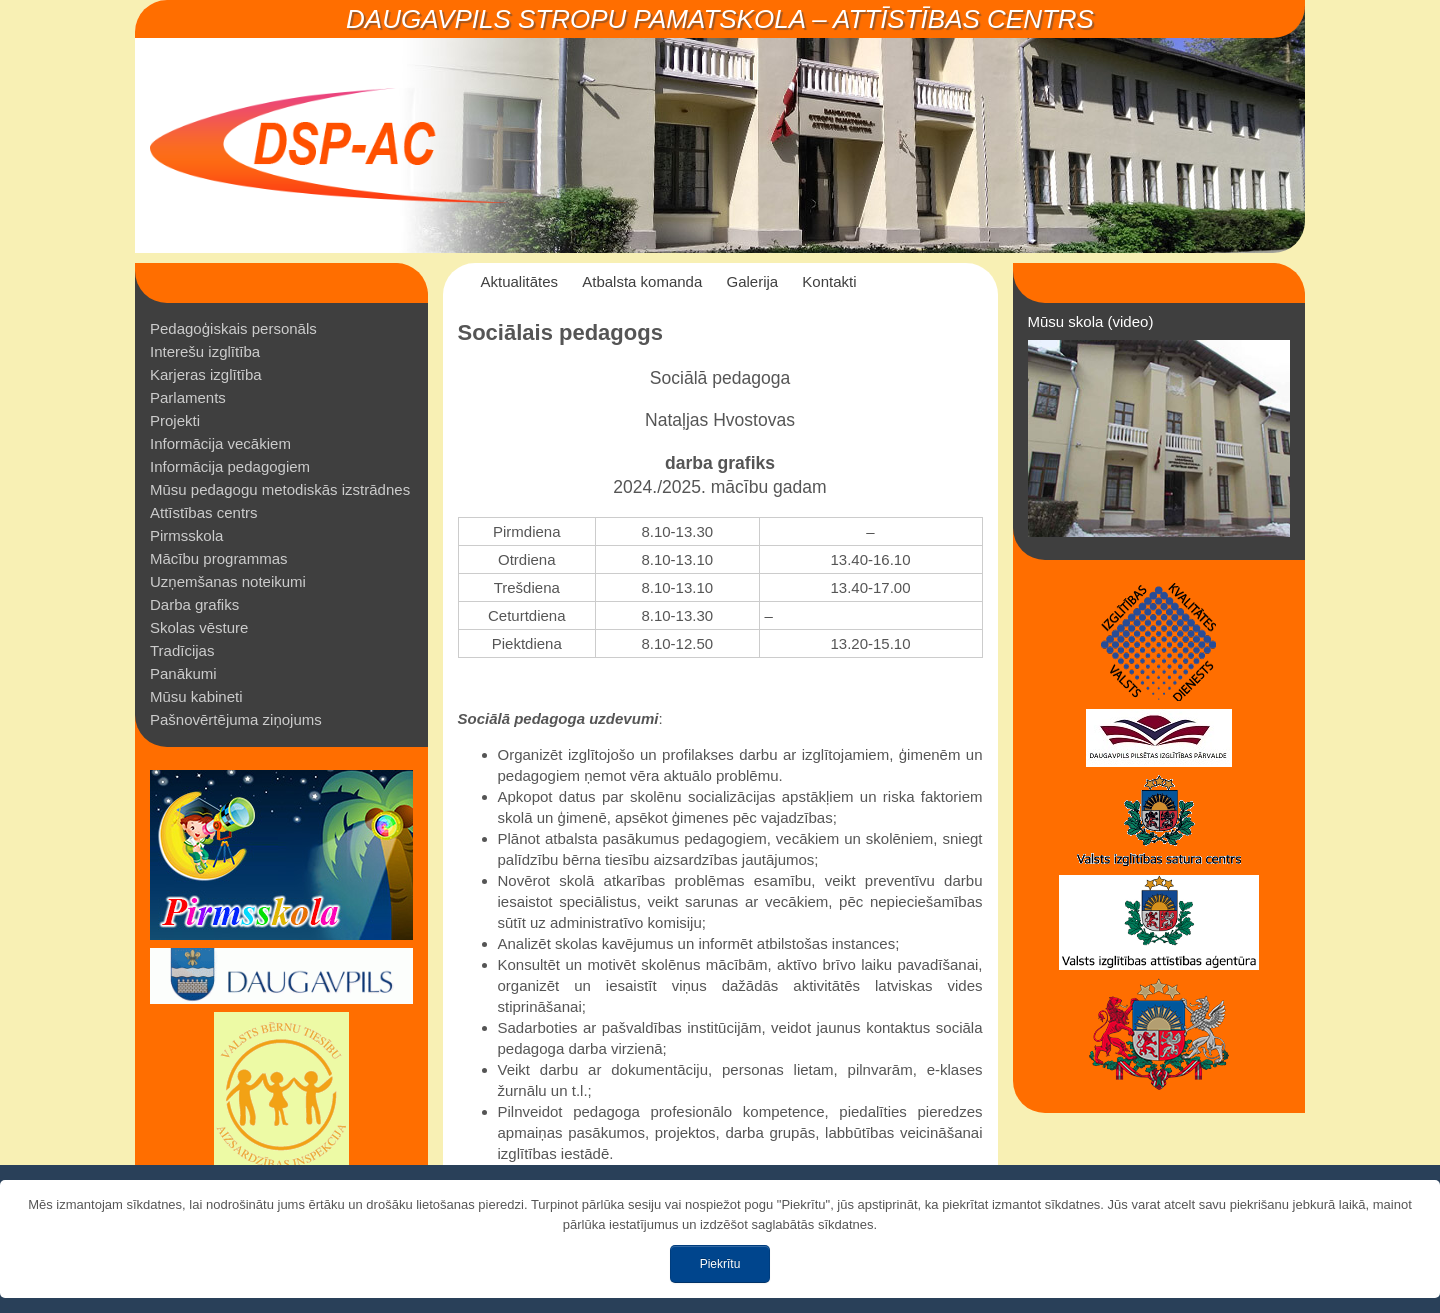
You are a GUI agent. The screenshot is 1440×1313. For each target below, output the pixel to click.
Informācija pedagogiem (230, 466)
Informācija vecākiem (220, 443)
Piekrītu (720, 1264)
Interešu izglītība (205, 351)
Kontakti (829, 281)
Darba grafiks (194, 604)
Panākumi (183, 673)
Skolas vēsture (199, 627)
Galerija (752, 281)
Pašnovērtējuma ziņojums (236, 719)
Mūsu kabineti (196, 696)
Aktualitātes (520, 281)
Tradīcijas (182, 650)
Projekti (175, 420)
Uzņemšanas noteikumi (228, 581)
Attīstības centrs (204, 512)
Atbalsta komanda (642, 281)
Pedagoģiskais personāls (233, 328)
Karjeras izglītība (206, 374)
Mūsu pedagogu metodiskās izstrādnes (280, 489)
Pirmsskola (186, 535)
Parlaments (188, 397)
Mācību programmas (219, 558)
